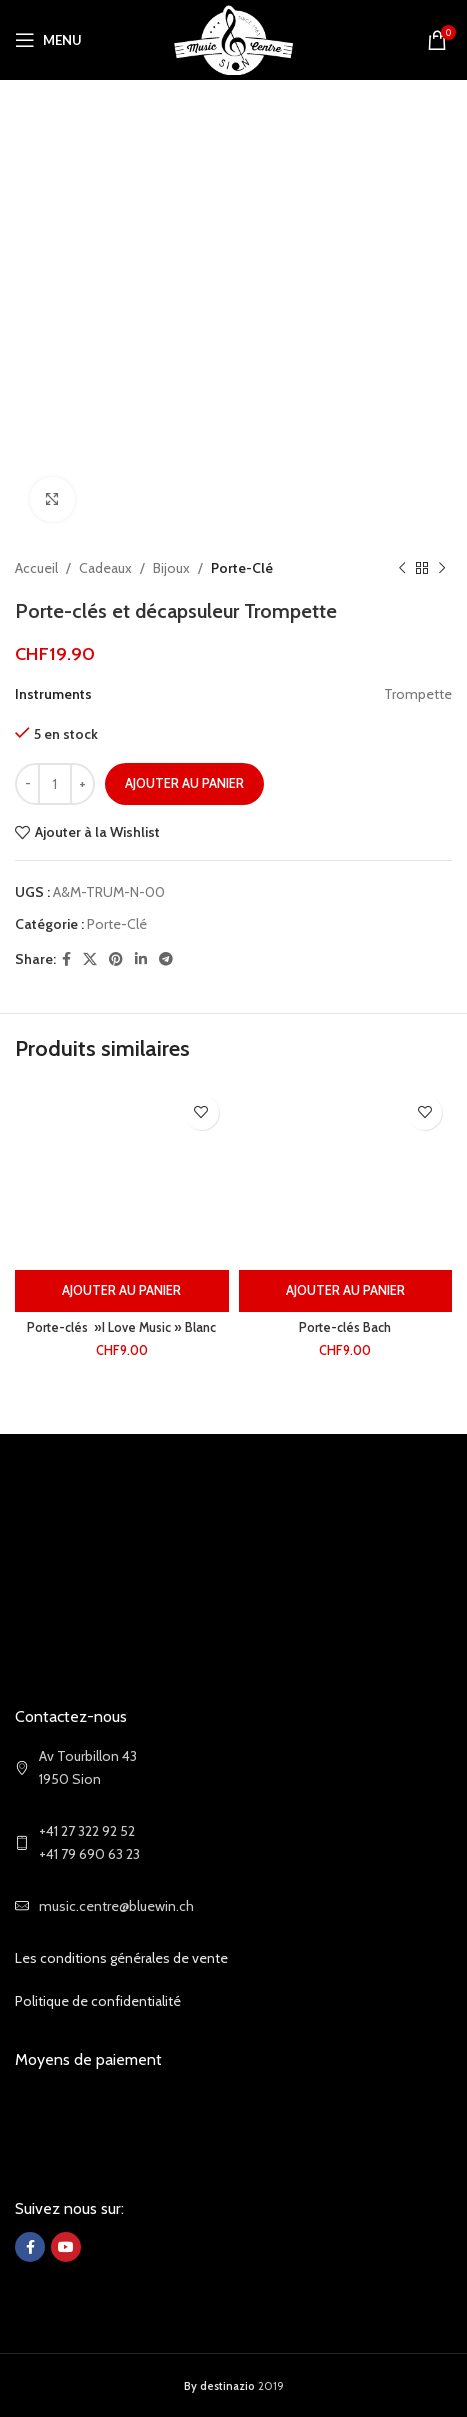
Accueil (36, 568)
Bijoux (171, 568)
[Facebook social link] (66, 959)
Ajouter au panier (184, 783)
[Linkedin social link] (141, 959)
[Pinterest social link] (116, 959)
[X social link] (90, 959)
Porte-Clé (242, 568)
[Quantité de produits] (55, 784)
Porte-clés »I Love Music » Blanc (121, 1327)
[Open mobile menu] (48, 40)
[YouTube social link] (66, 2247)
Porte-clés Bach (345, 1327)
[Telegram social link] (166, 959)
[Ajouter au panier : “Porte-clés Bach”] (346, 1291)
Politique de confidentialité (98, 2001)
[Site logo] (233, 38)
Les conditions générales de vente (121, 1958)
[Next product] (442, 568)
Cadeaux (105, 568)
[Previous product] (402, 568)
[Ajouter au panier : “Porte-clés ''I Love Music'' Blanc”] (122, 1291)
